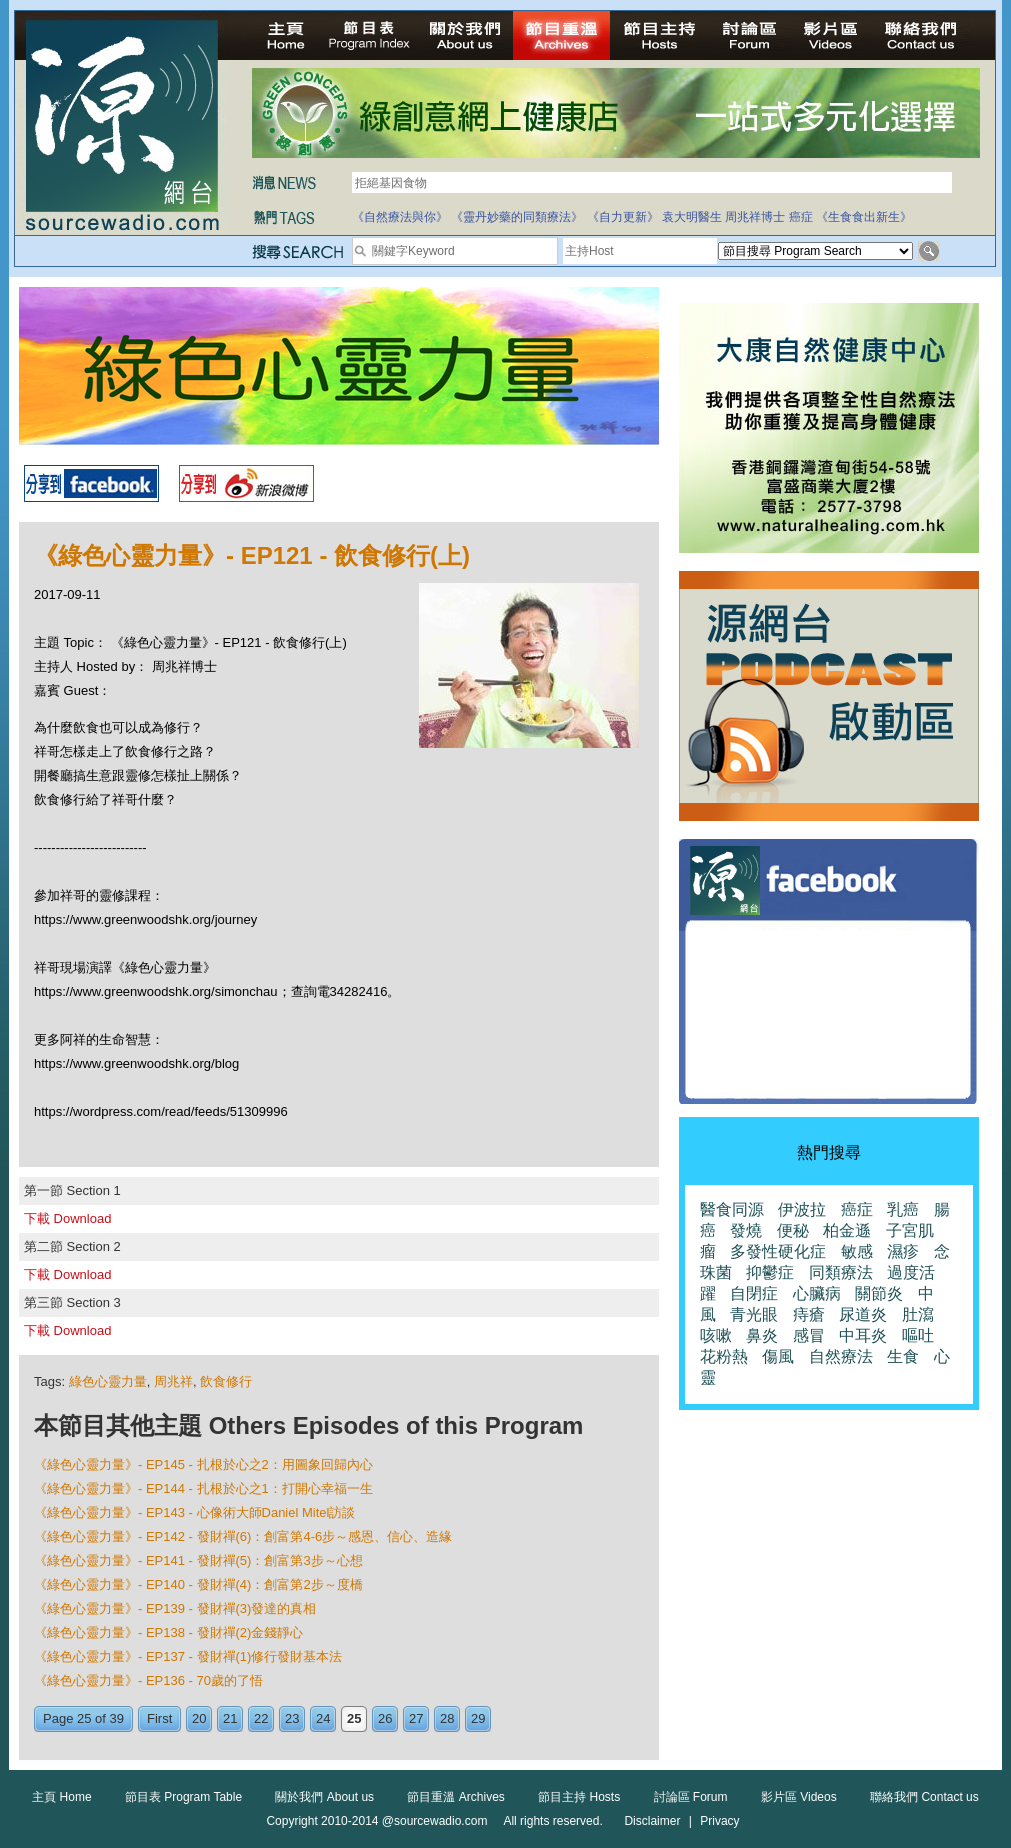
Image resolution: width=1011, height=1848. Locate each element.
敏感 (857, 1251)
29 (478, 1718)
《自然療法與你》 (400, 217)
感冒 (809, 1335)
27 (416, 1718)
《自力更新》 (623, 217)
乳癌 (903, 1209)
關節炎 (879, 1293)
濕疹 (903, 1251)
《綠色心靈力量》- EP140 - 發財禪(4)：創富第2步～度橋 (198, 1584)
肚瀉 (918, 1314)
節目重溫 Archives (455, 1797)
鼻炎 (762, 1335)
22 (261, 1718)
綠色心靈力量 (108, 1381)
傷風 (778, 1356)
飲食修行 (226, 1381)
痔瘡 (809, 1314)
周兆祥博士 (755, 217)
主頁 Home (61, 1797)
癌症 (801, 217)
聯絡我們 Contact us (924, 1797)
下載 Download (67, 1218)
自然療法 (841, 1356)
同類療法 (841, 1272)
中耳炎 (863, 1335)
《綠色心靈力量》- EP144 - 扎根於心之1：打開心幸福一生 (203, 1488)
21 (230, 1718)
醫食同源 (732, 1209)
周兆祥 (173, 1381)
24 (323, 1718)
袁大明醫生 (692, 217)
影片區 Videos (799, 1797)
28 (447, 1718)
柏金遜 (847, 1230)
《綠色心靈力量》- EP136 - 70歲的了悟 (148, 1680)
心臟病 (817, 1293)
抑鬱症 (770, 1272)
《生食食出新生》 (864, 217)
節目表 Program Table (183, 1797)
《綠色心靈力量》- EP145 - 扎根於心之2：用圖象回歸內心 (203, 1464)
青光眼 (754, 1314)
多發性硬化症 (778, 1251)
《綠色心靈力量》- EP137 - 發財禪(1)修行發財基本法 (188, 1656)
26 (385, 1718)
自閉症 (754, 1293)
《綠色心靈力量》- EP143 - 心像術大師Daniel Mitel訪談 (194, 1512)
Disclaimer (652, 1821)
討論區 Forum (691, 1797)
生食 (903, 1356)
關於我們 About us (324, 1797)
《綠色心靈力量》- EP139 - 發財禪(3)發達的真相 (175, 1608)
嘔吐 (918, 1335)
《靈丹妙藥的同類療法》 (517, 217)
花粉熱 (724, 1356)
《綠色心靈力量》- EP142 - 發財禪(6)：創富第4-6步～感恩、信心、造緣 (243, 1536)
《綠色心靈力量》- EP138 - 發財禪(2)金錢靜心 (168, 1632)
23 (292, 1718)
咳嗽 (716, 1335)
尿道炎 (863, 1314)
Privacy (719, 1821)
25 (354, 1718)
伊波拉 (802, 1209)
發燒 (746, 1230)
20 (199, 1718)
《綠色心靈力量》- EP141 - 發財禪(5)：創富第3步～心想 (198, 1560)
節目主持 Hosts (579, 1797)
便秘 (793, 1230)
